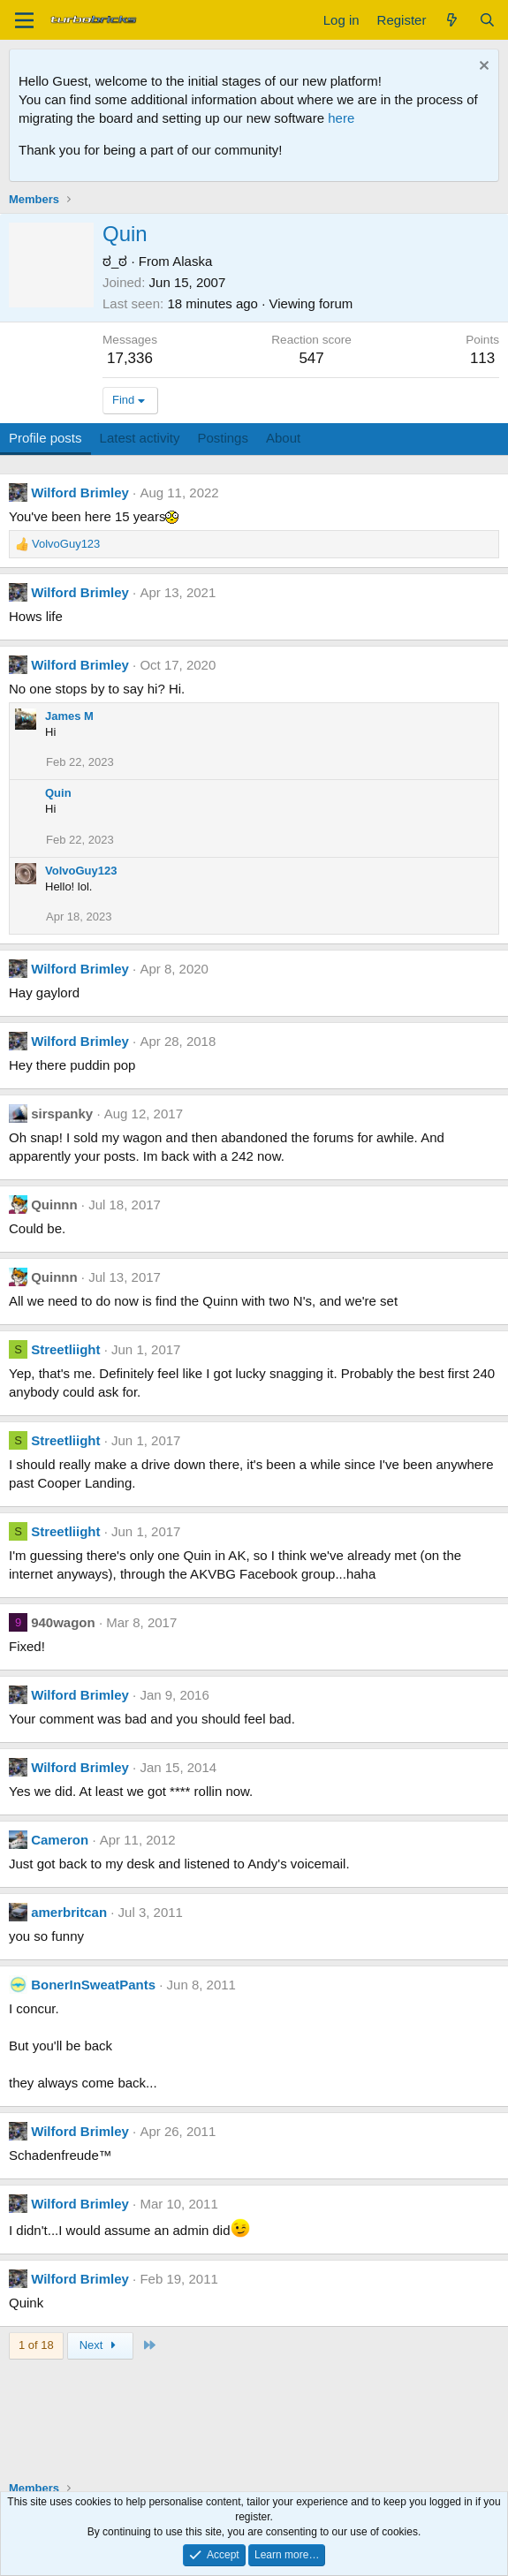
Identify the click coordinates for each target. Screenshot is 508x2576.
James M (69, 716)
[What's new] (452, 20)
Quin (58, 792)
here (341, 117)
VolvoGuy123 (81, 870)
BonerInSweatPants (93, 1984)
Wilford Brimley (80, 492)
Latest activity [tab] (140, 437)
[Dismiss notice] (481, 67)
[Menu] (24, 20)
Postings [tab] (222, 437)
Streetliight (65, 1349)
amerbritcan (69, 1912)
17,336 (130, 358)
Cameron (59, 1839)
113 (482, 358)
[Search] (487, 20)
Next (100, 2345)
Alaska (192, 261)
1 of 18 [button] (36, 2345)
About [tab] (283, 437)
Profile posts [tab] (45, 437)
